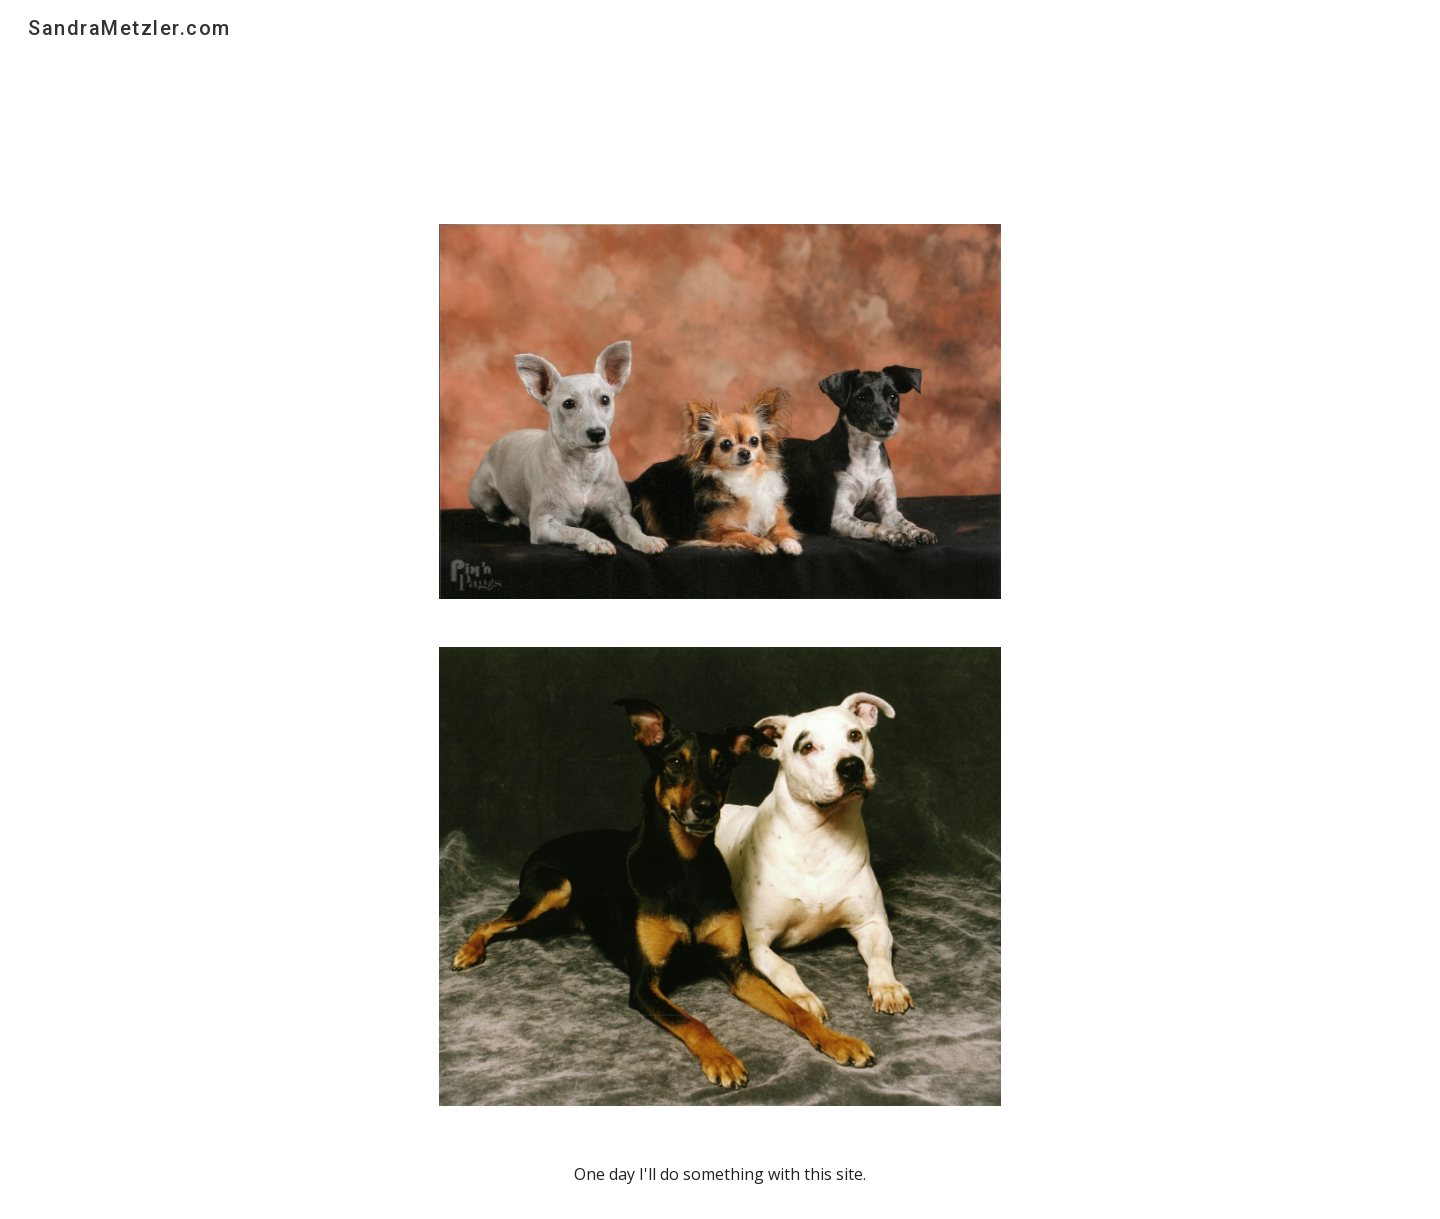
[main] (720, 1174)
